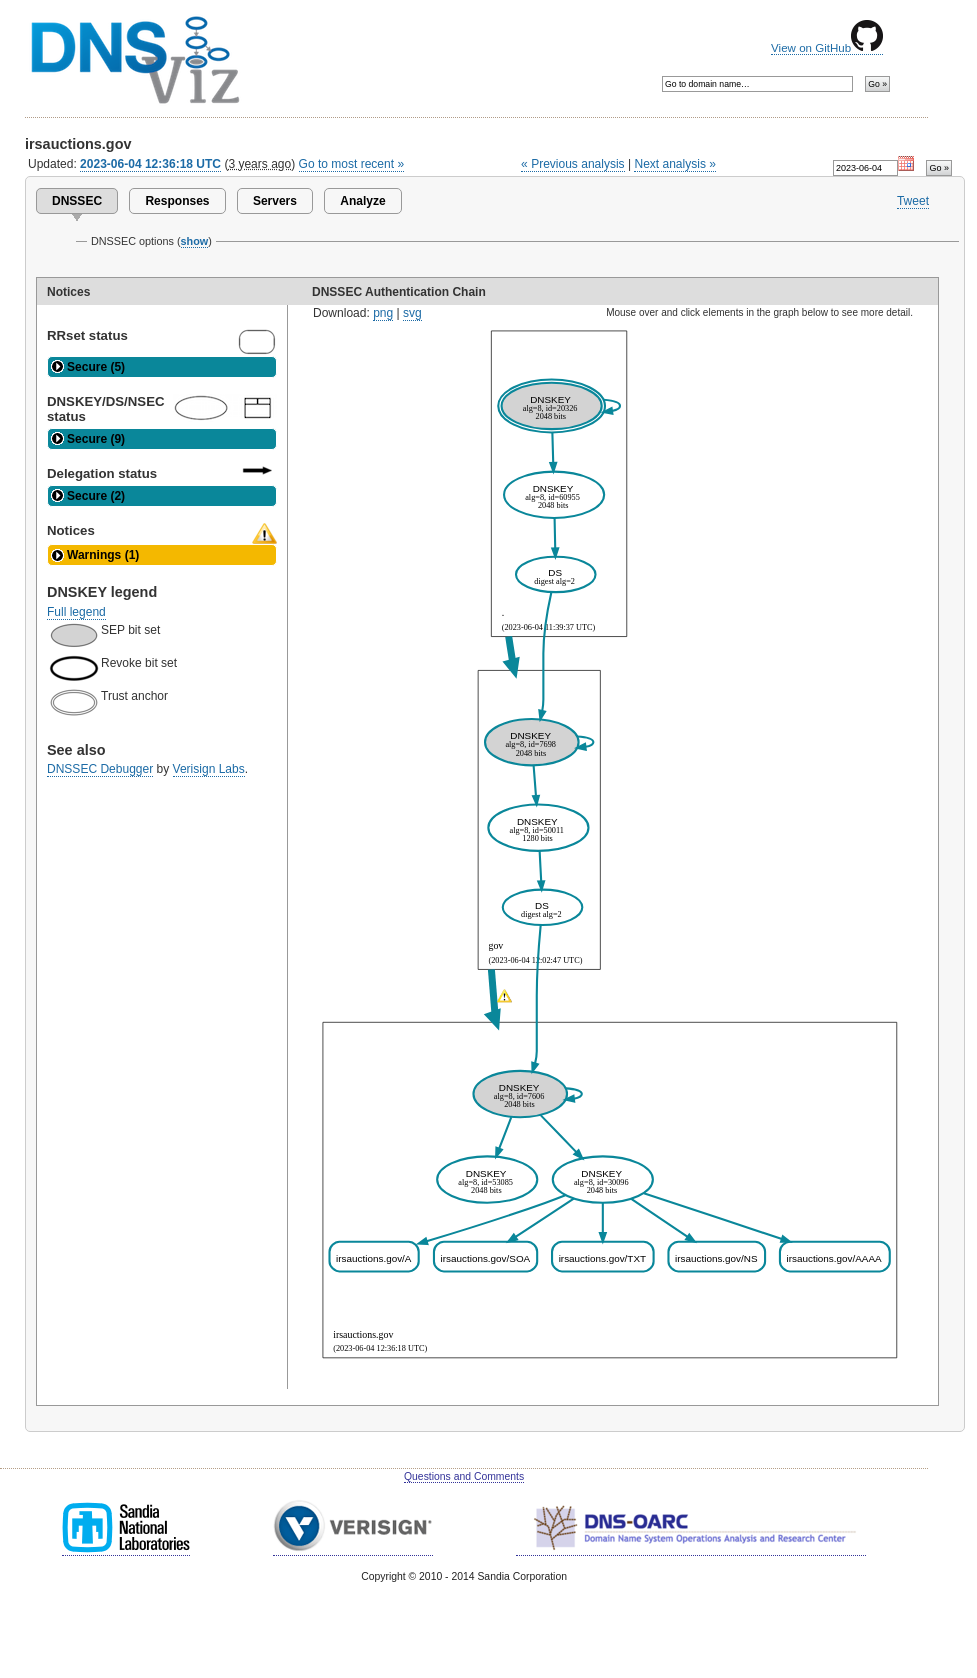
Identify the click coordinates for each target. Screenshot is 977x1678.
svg (412, 313)
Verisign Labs (209, 769)
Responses (177, 201)
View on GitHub (827, 48)
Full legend (76, 612)
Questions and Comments (464, 1476)
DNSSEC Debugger (100, 769)
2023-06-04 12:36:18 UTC (150, 164)
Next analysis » (674, 164)
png (383, 313)
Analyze (362, 201)
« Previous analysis (573, 164)
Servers (275, 201)
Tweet (913, 201)
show (195, 241)
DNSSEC (77, 201)
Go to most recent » (352, 164)
